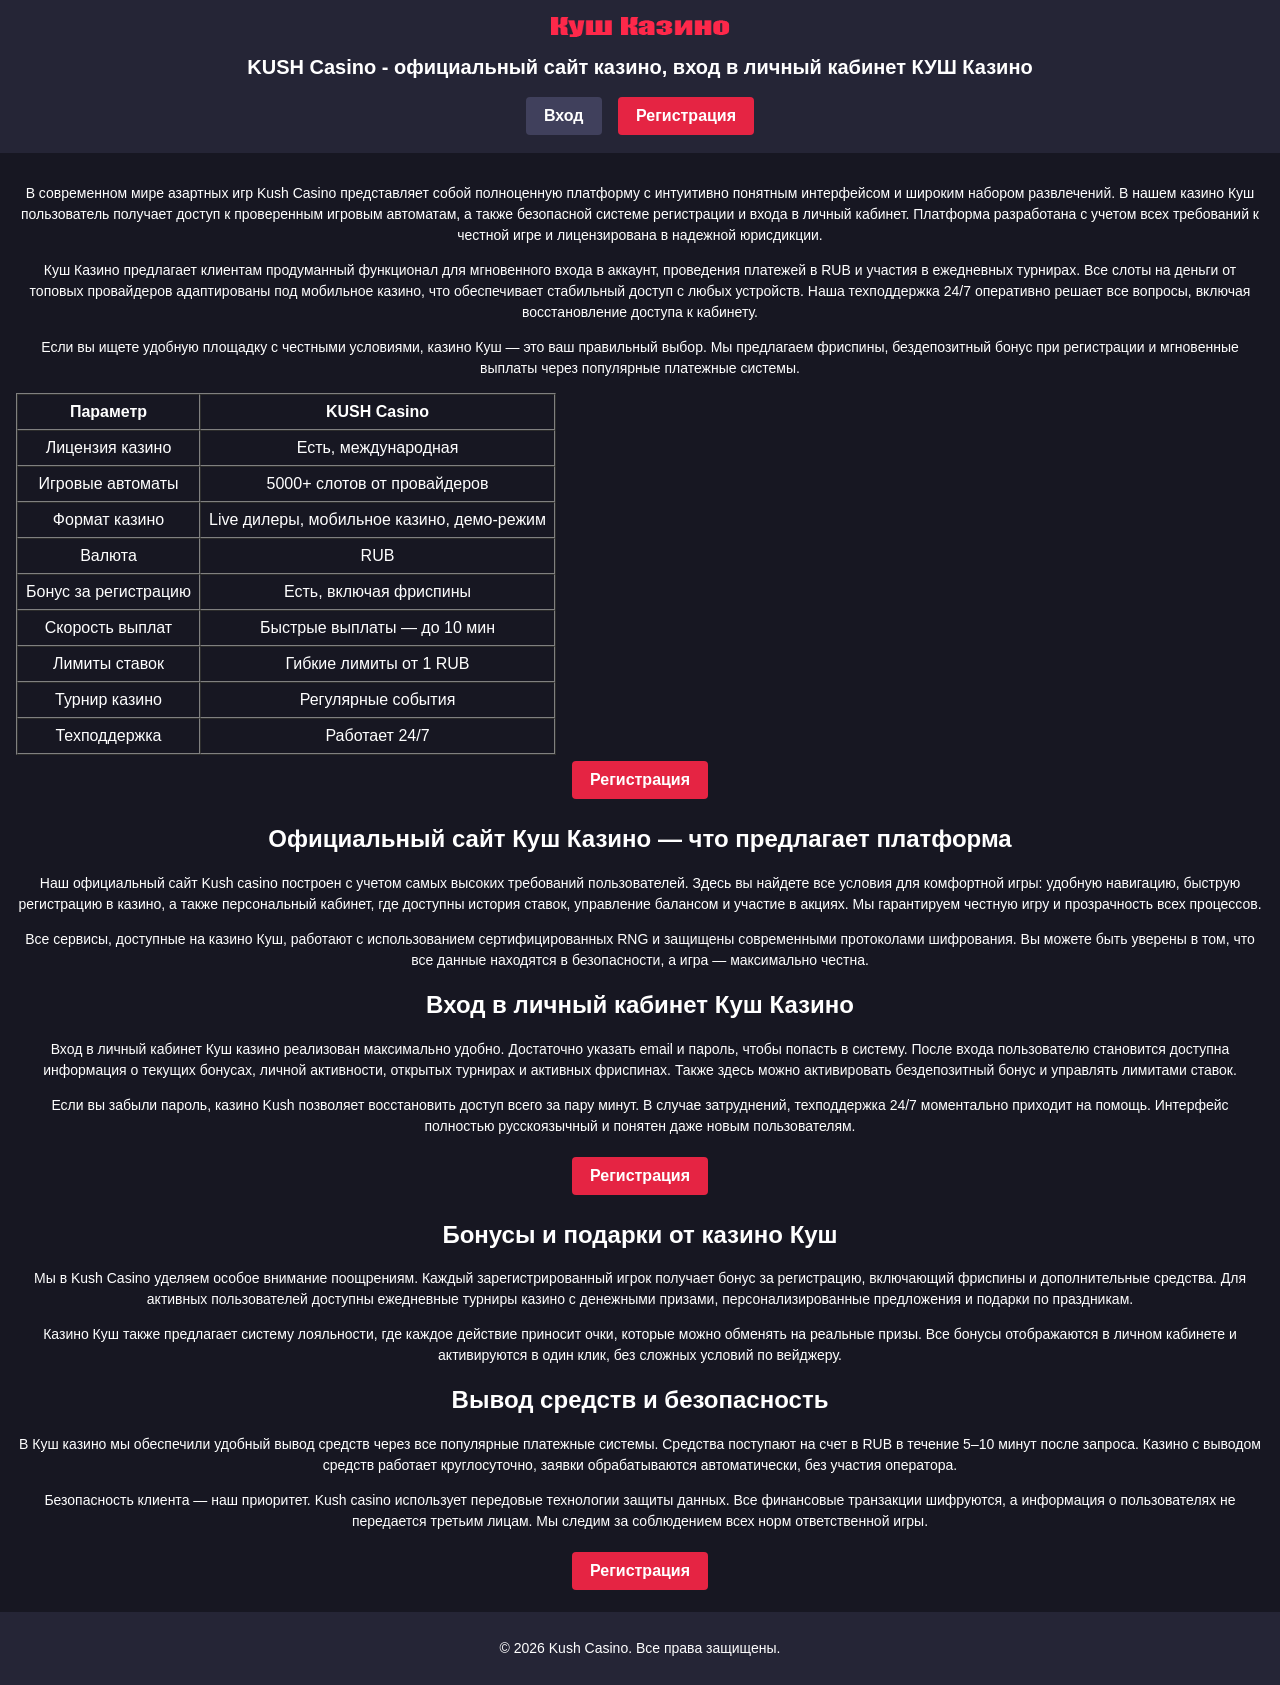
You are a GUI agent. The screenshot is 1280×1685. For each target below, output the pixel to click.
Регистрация (686, 115)
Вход (564, 115)
